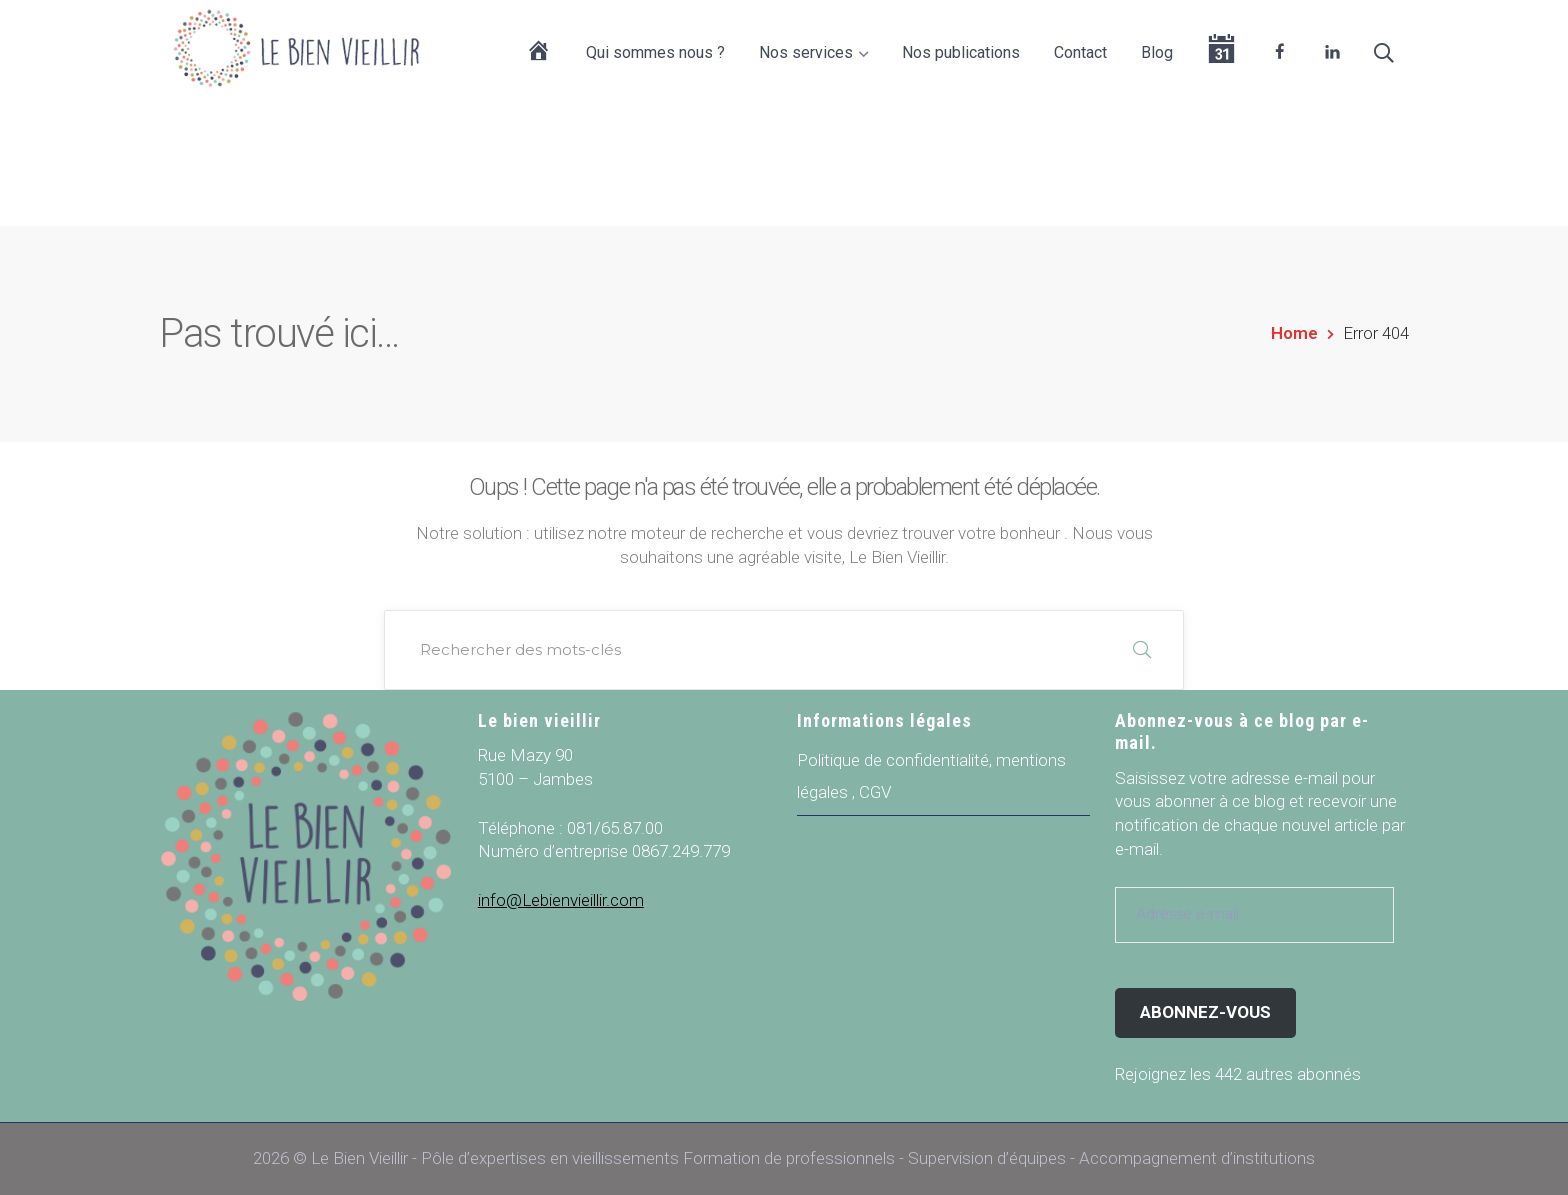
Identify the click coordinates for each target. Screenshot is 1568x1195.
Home (1294, 333)
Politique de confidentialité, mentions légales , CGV (931, 776)
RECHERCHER (1142, 650)
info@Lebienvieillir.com (561, 900)
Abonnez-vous (1205, 1012)
